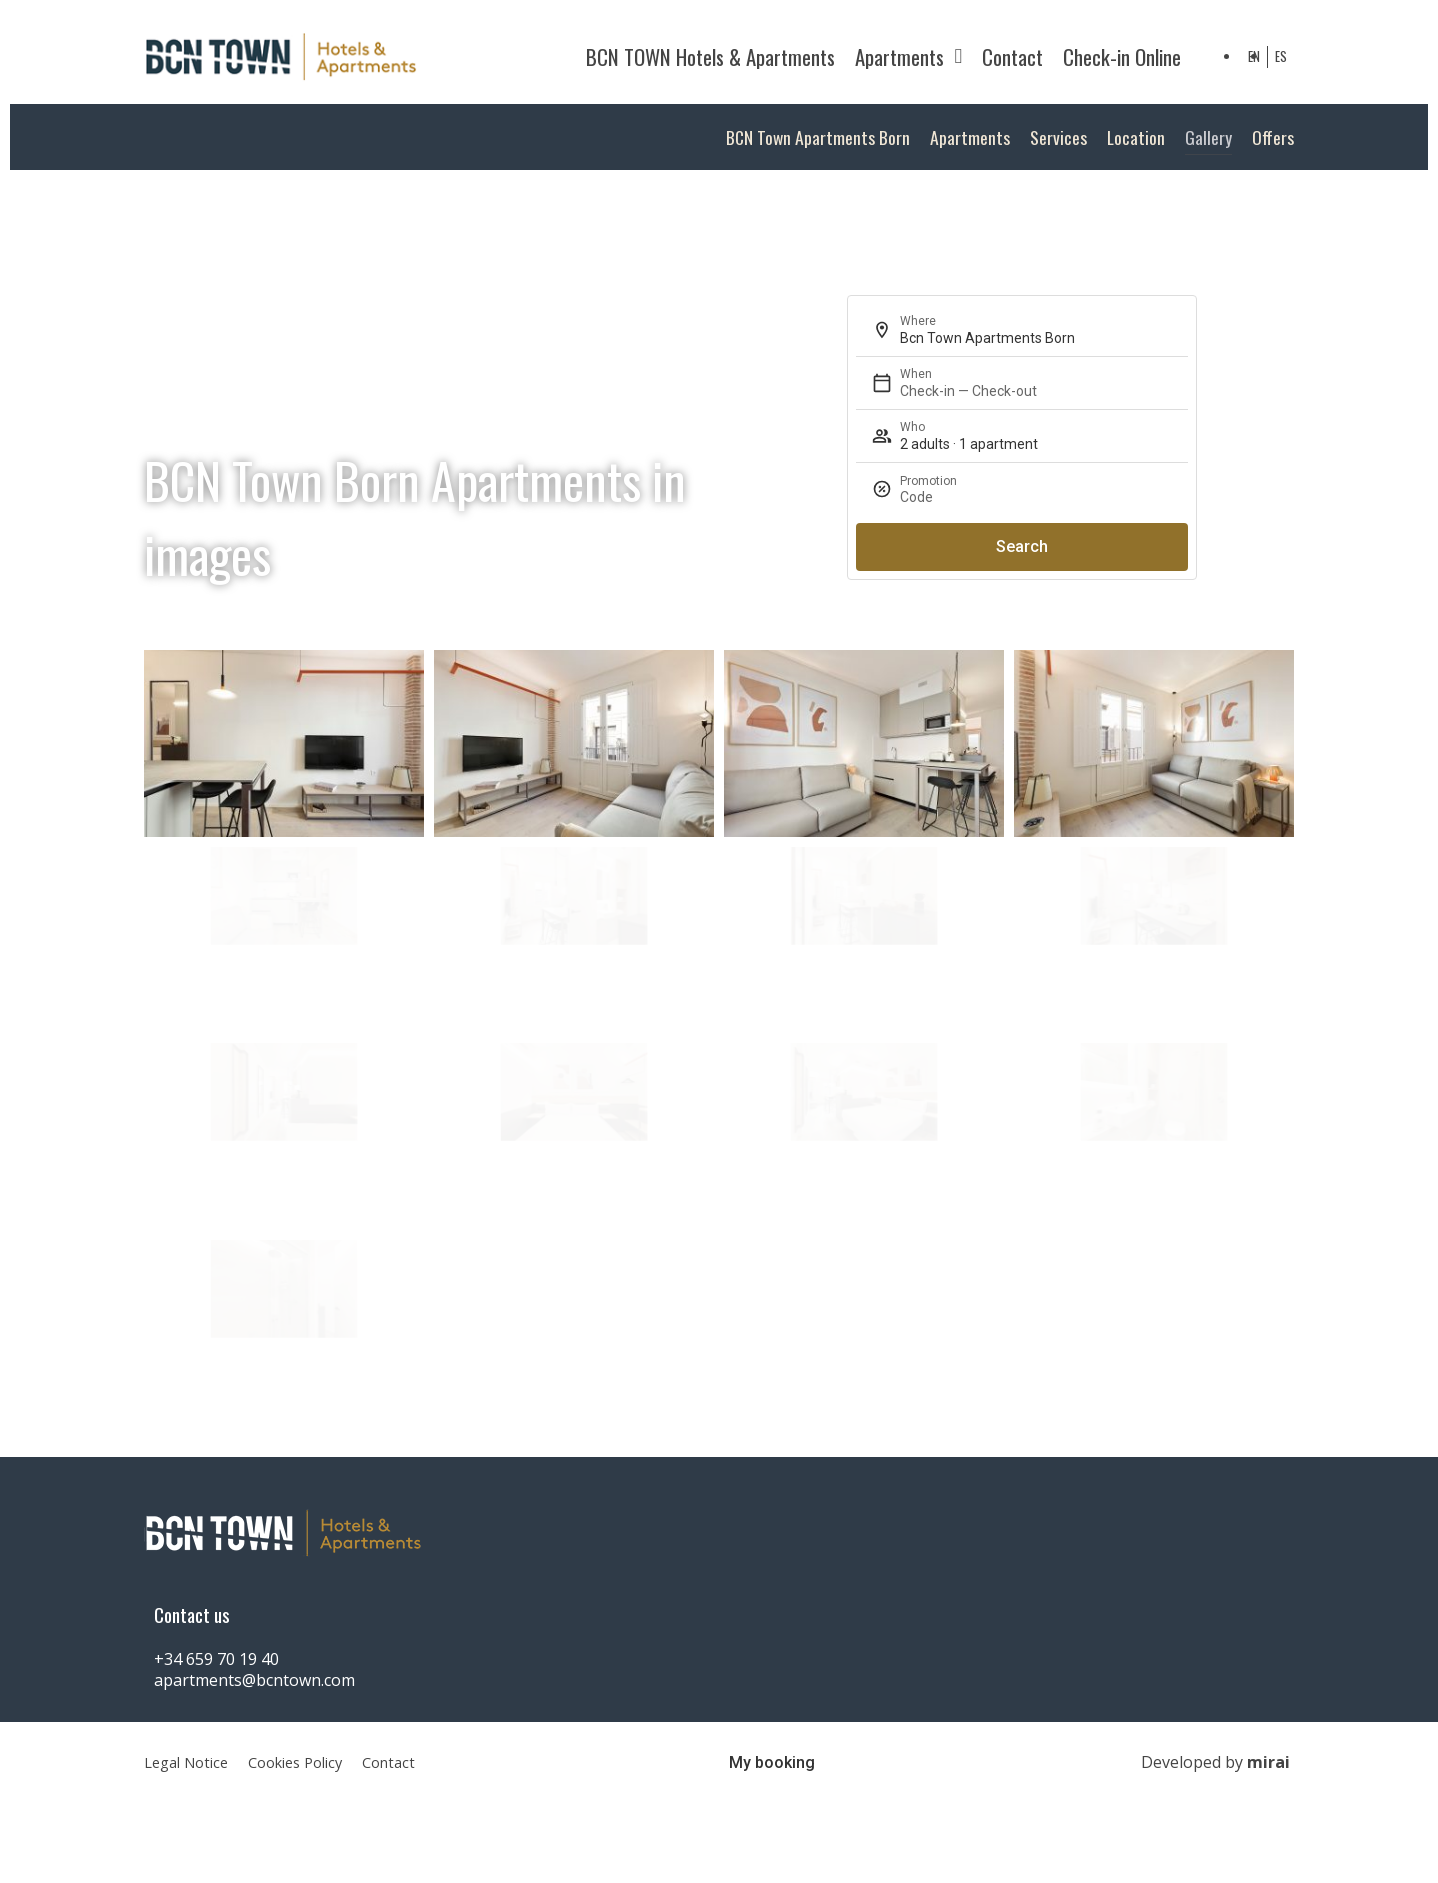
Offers (1273, 137)
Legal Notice (186, 1762)
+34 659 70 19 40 (216, 1659)
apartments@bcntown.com (254, 1680)
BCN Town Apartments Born (818, 137)
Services (1058, 137)
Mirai (1268, 1762)
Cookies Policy (295, 1762)
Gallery (1208, 137)
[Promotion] (1066, 497)
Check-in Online (1122, 56)
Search (1022, 546)
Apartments (908, 56)
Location (1136, 137)
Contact (1012, 56)
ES (1281, 56)
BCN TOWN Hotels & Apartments (710, 56)
